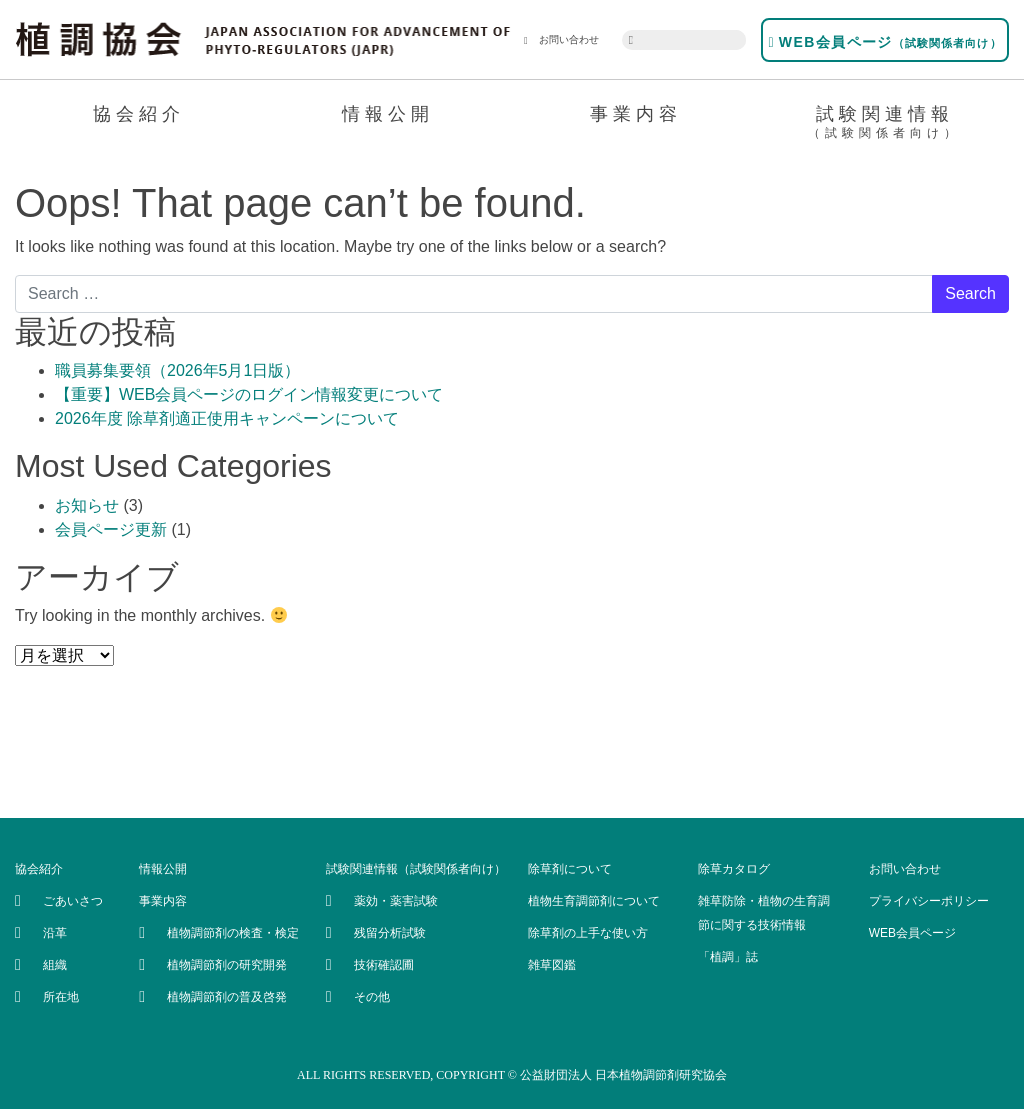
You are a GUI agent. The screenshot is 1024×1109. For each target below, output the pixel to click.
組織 (55, 965)
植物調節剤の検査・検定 (233, 933)
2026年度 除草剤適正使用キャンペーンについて (227, 418)
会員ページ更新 (111, 529)
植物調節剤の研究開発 (227, 965)
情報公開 (388, 114)
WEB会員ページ (884, 42)
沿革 (55, 933)
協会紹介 (139, 114)
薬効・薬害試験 (396, 901)
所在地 (61, 997)
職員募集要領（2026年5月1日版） (177, 370)
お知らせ (87, 505)
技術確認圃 (384, 965)
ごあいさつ (73, 901)
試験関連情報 (885, 125)
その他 (372, 997)
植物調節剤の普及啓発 (227, 997)
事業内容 (636, 114)
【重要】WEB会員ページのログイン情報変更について (249, 394)
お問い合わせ (561, 40)
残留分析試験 (390, 933)
